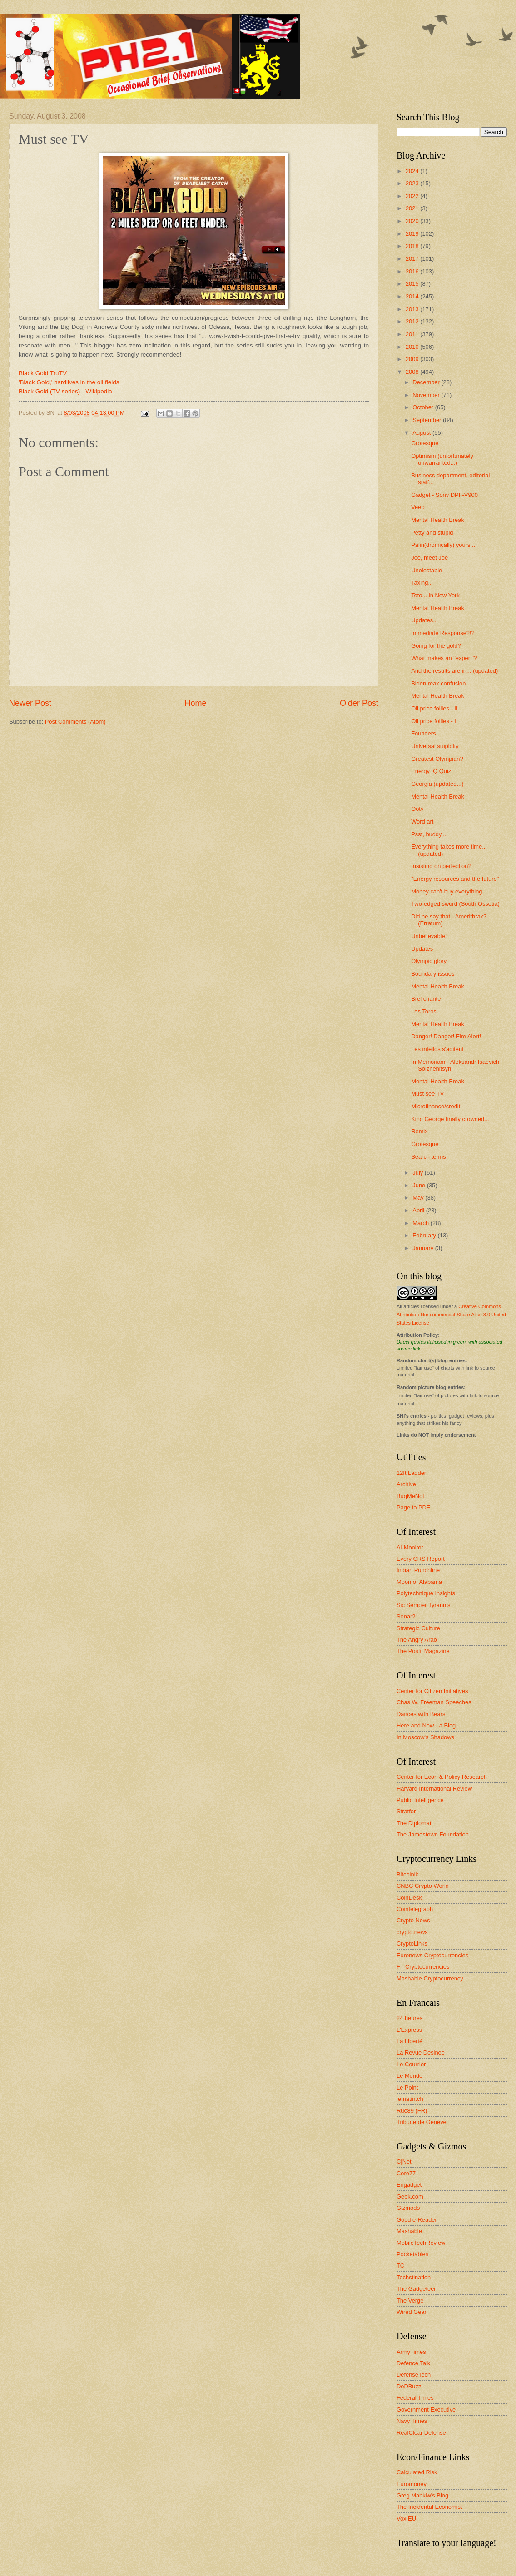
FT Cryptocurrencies (423, 1966)
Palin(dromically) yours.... (444, 544)
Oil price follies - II (434, 708)
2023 (413, 183)
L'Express (409, 2029)
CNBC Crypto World (423, 1885)
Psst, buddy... (428, 834)
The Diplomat (414, 1823)
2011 (413, 334)
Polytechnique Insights (426, 1593)
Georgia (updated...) (437, 783)
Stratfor (406, 1811)
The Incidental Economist (429, 2506)
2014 (413, 296)
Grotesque (424, 443)
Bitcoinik (407, 1874)
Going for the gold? (436, 645)
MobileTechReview (421, 2242)
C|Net (404, 2161)
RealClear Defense (421, 2432)
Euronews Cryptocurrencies (432, 1955)
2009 (413, 359)
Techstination (414, 2277)
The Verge (410, 2300)
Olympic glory (429, 961)
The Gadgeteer (416, 2288)
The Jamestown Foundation (433, 1834)
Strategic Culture (418, 1628)
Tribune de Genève (422, 2122)
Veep (417, 507)
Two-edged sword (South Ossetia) (455, 903)
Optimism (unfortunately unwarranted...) (442, 459)
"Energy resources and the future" (455, 878)
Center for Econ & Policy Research (442, 1776)
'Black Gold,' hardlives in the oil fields (69, 382)
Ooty (417, 808)
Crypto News (413, 1920)
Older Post (359, 703)
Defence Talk (413, 2363)
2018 (413, 246)
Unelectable (426, 570)
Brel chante (426, 998)
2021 (413, 208)
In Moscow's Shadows (425, 1737)
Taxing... (422, 582)
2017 (413, 258)
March (421, 1223)
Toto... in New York (435, 595)
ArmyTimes (411, 2351)
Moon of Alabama (419, 1581)
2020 (413, 221)
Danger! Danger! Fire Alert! (446, 1036)
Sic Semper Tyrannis (424, 1605)
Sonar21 (408, 1616)
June (419, 1185)
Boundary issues (432, 973)
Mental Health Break (437, 519)
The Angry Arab (417, 1639)
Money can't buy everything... (449, 891)
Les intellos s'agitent (437, 1049)
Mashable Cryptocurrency (430, 1978)
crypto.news (412, 1932)
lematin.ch (410, 2098)
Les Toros (424, 1011)
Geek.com (410, 2196)
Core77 (406, 2173)
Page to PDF (413, 1507)
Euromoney (412, 2484)
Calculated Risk (417, 2472)
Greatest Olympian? (437, 758)
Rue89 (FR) (412, 2110)
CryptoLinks (412, 1943)
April (419, 1210)
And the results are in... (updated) (454, 670)
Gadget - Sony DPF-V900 (444, 494)
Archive (406, 1484)
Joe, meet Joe (429, 557)
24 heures (409, 2018)
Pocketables (412, 2254)
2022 (413, 196)
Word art (422, 821)
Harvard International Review (434, 1788)
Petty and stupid (432, 532)
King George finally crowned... (450, 1119)
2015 (413, 283)
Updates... (424, 620)
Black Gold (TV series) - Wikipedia (65, 391)
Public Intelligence (420, 1800)
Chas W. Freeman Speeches (434, 1702)
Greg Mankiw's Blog (422, 2495)
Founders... (426, 733)
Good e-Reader (417, 2219)
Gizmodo (408, 2207)
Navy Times (412, 2420)
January (423, 1248)
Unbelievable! (429, 936)
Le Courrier (411, 2064)
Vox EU (406, 2518)
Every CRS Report (421, 1558)
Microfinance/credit (435, 1106)
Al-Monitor (410, 1547)
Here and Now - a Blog (426, 1725)
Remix (419, 1131)
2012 (413, 321)
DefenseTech (414, 2374)
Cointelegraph (415, 1909)
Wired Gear (412, 2311)
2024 (413, 171)
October (423, 407)
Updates (422, 948)
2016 (413, 271)
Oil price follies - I (433, 721)
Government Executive (426, 2409)
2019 (413, 233)
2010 (413, 346)
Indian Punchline (418, 1570)
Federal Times (415, 2397)
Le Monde (409, 2075)
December (426, 382)
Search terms (428, 1156)
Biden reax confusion (438, 683)
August (422, 432)
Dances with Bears (421, 1714)
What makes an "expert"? (444, 658)
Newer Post (30, 703)
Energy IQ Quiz (431, 771)
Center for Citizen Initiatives (432, 1691)
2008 (413, 371)
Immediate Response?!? (443, 633)
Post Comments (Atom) (75, 721)
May (418, 1197)
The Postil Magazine (423, 1651)
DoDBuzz (409, 2386)
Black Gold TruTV (43, 373)
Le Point (407, 2087)
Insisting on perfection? (441, 866)
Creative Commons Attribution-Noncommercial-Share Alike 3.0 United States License (451, 1314)
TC (400, 2265)
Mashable (409, 2231)
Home (195, 703)
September (427, 420)
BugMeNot (410, 1496)
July (418, 1172)
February (424, 1235)
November (426, 395)
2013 (413, 309)
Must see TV (427, 1093)
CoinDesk (409, 1897)
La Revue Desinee (421, 2052)
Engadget (409, 2184)
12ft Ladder (411, 1472)
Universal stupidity (434, 746)
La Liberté (409, 2041)
